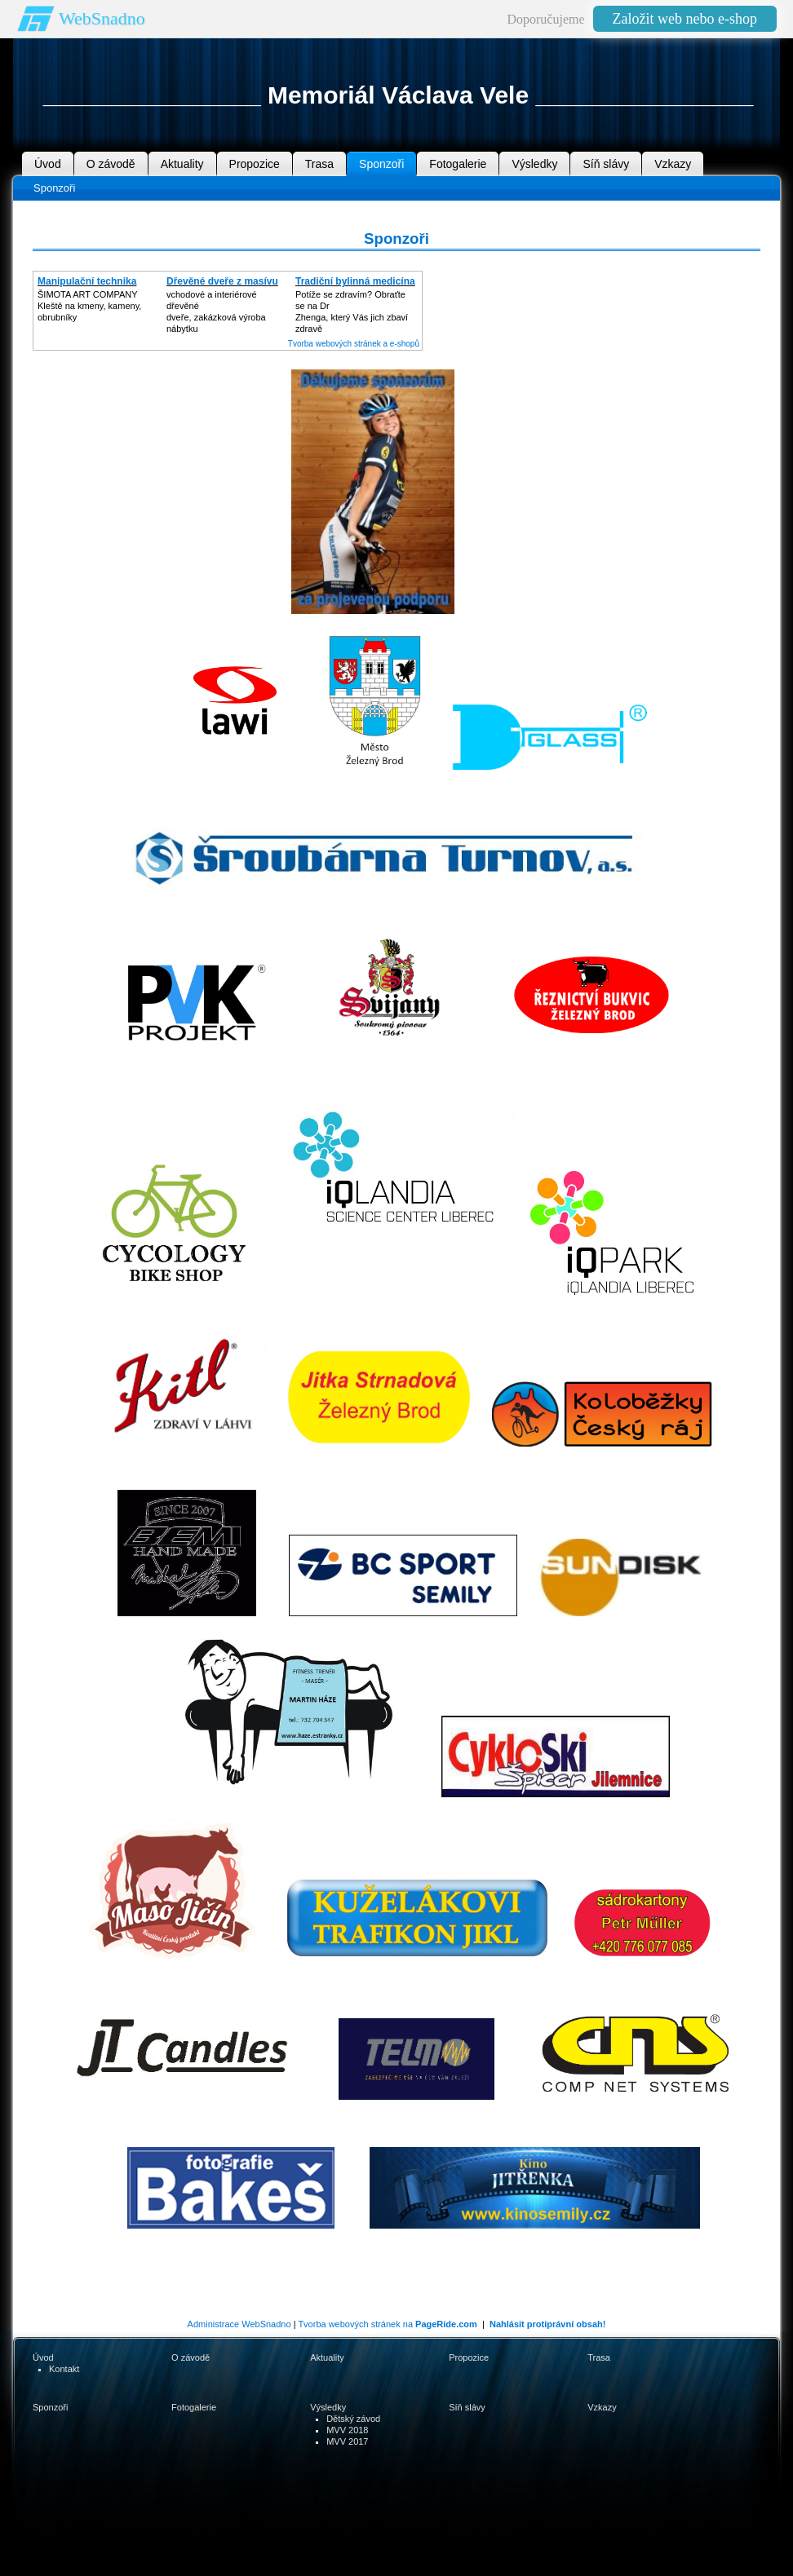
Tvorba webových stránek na (387, 2324)
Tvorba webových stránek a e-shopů (353, 343)
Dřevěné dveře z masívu (222, 281)
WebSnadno (102, 18)
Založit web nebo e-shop (685, 19)
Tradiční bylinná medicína (355, 281)
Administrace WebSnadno (239, 2324)
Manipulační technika (87, 281)
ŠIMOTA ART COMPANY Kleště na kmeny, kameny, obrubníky (89, 305)
